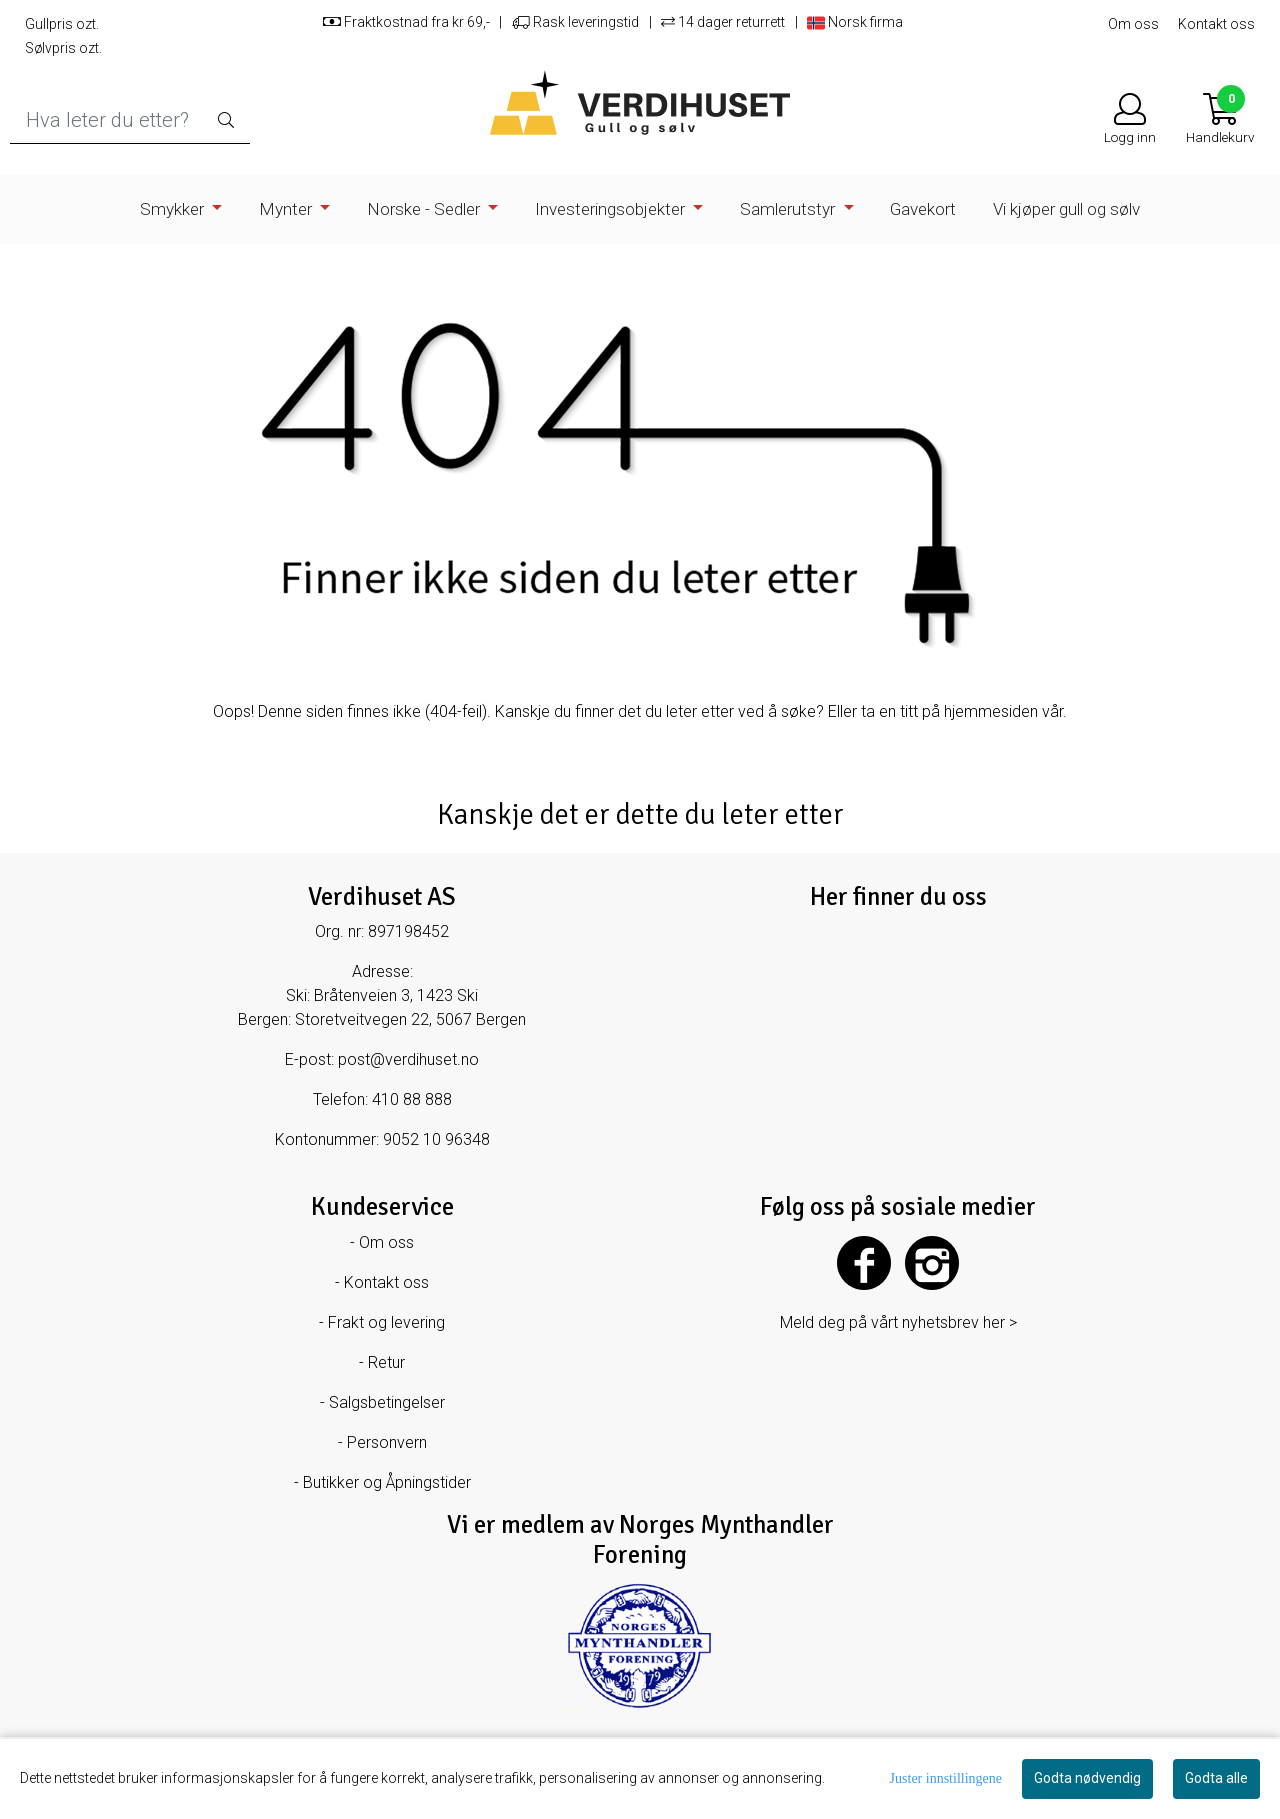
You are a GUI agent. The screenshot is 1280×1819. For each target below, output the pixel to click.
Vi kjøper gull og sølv (1066, 209)
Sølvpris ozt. (63, 48)
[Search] (130, 120)
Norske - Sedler (425, 209)
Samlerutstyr (789, 209)
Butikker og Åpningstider (387, 1482)
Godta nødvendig (1087, 1778)
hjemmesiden (991, 711)
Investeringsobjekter (612, 209)
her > (1000, 1322)
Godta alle (1216, 1778)
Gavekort (923, 209)
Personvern (387, 1442)
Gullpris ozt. (62, 24)
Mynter (287, 209)
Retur (386, 1362)
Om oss (1133, 24)
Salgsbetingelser (387, 1402)
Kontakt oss (1216, 24)
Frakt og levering (386, 1322)
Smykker (174, 209)
